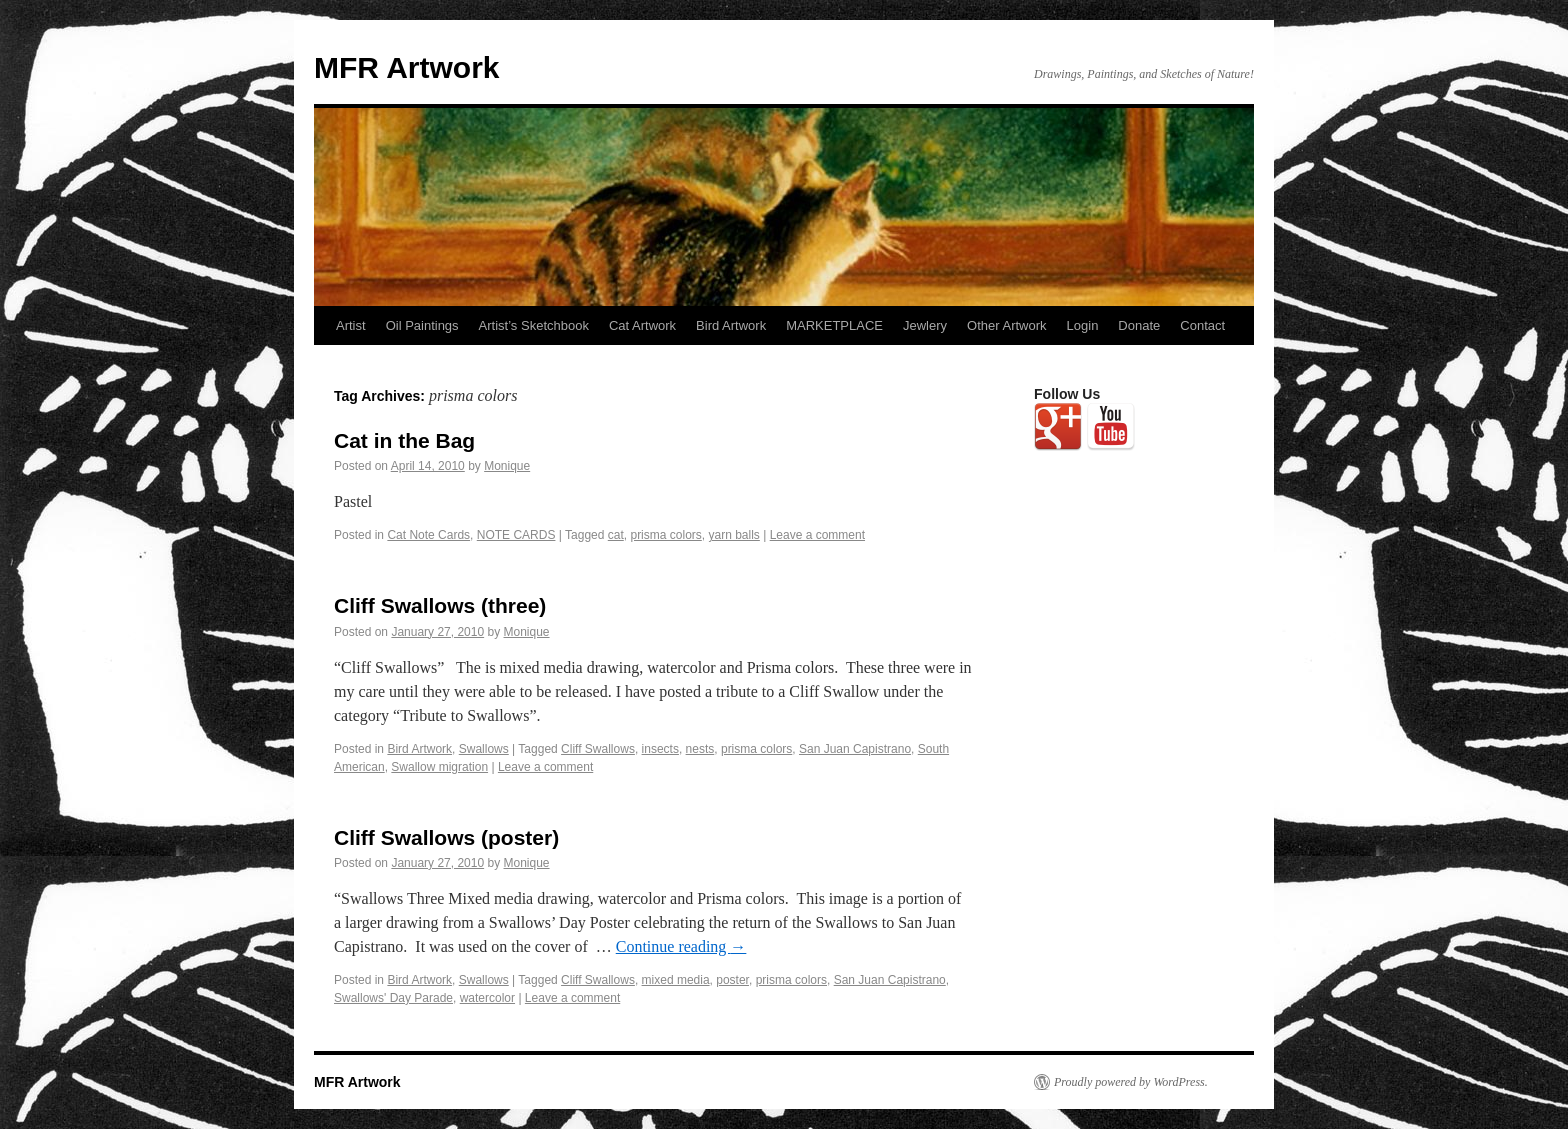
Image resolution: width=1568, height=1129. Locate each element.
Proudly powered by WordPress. (1131, 1082)
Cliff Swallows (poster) (446, 837)
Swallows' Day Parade (393, 998)
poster (732, 980)
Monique (507, 466)
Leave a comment (817, 535)
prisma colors (665, 535)
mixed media (676, 980)
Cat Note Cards (428, 535)
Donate (1139, 325)
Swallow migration (439, 767)
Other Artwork (1006, 325)
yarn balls (733, 535)
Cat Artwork (642, 325)
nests (700, 749)
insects (660, 749)
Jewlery (925, 325)
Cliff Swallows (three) (440, 605)
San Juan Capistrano (855, 749)
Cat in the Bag (404, 440)
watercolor (487, 998)
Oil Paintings (422, 325)
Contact (1202, 325)
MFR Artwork (407, 67)
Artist (351, 325)
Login (1083, 325)
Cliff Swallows (598, 749)
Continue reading (681, 946)
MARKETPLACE (834, 325)
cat (616, 535)
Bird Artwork (731, 325)
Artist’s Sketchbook (534, 325)
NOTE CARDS (516, 535)
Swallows (484, 749)
